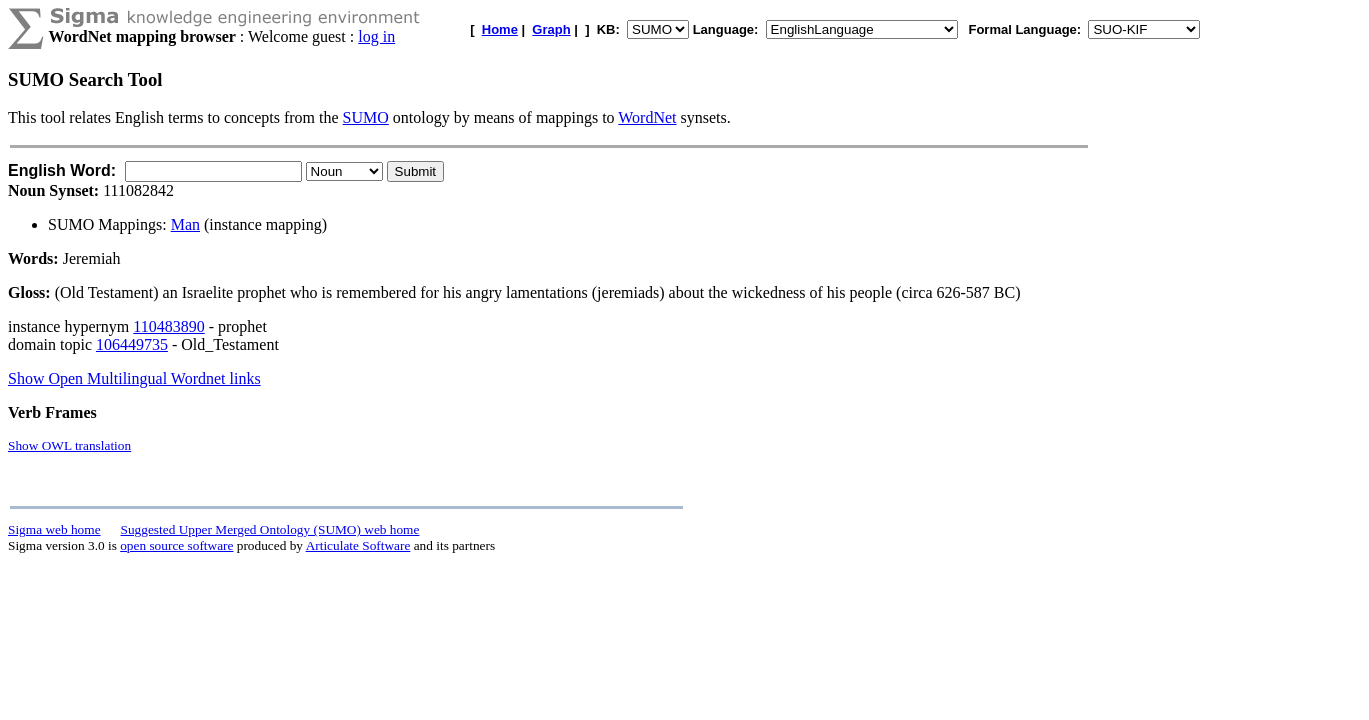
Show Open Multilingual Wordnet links (134, 378)
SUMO (366, 117)
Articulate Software (358, 545)
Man (185, 224)
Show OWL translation (69, 445)
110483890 (168, 326)
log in (376, 36)
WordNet (647, 117)
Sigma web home (54, 529)
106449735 (132, 344)
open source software (176, 545)
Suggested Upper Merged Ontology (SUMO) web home (270, 529)
